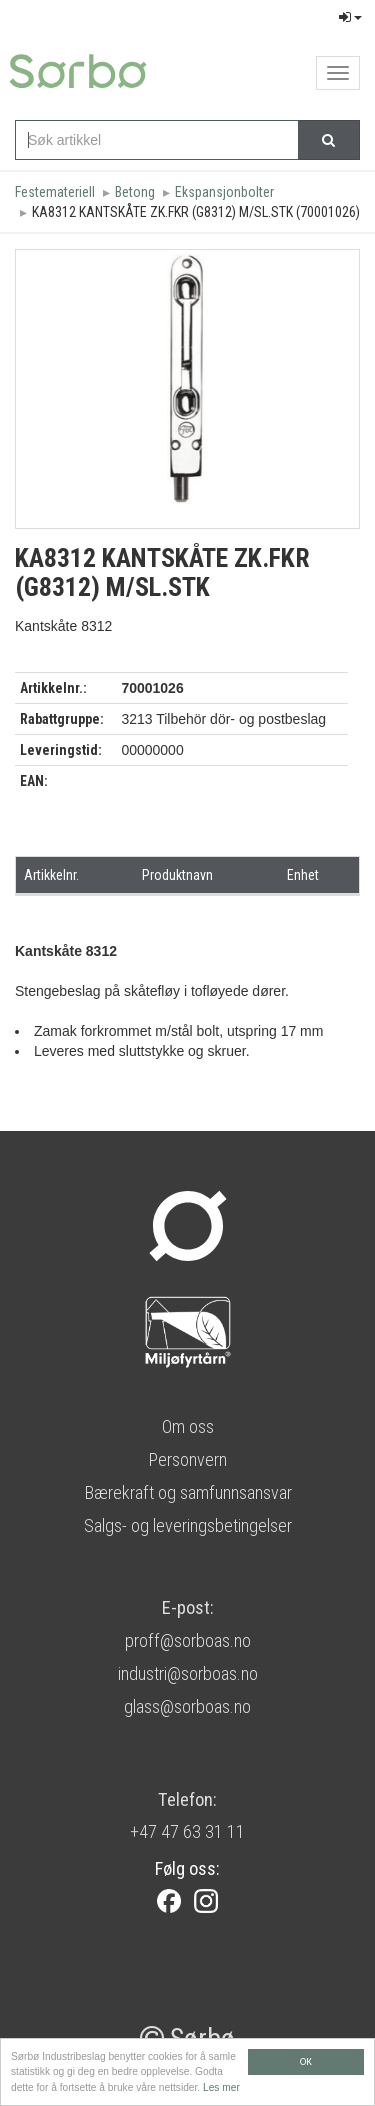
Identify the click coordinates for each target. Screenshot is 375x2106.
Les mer (221, 2088)
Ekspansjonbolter (224, 192)
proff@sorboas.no (188, 1640)
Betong (135, 192)
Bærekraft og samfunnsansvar (188, 1492)
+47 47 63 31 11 (187, 1831)
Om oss (188, 1426)
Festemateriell (55, 192)
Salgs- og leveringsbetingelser (188, 1525)
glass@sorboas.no (187, 1706)
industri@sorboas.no (188, 1673)
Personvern (187, 1459)
